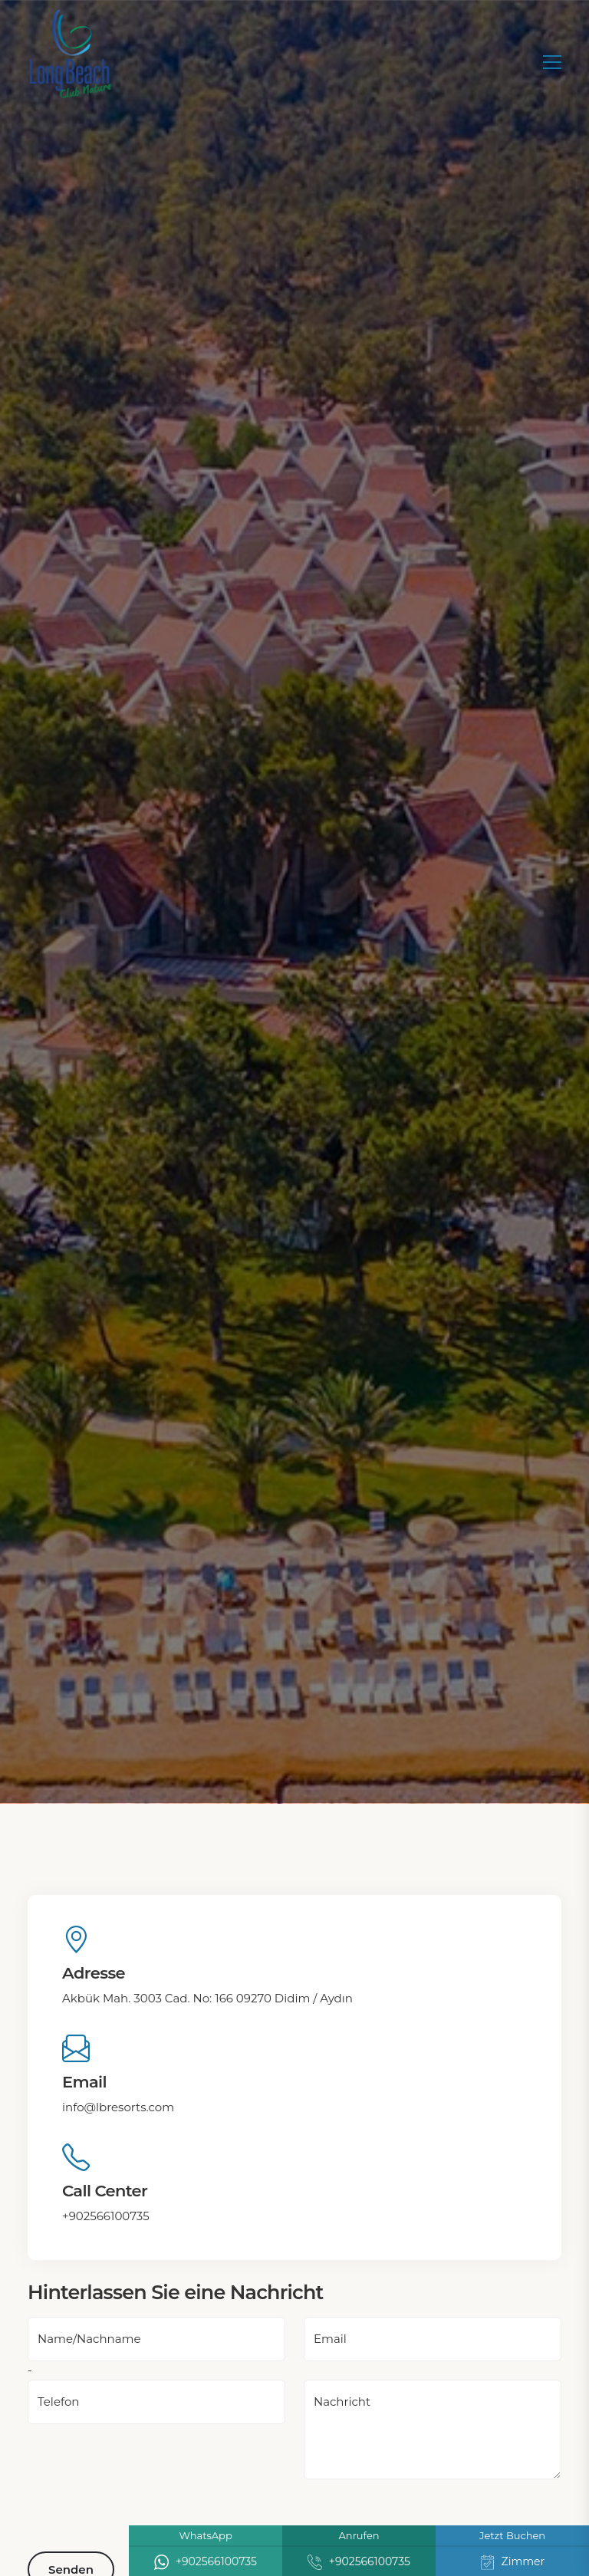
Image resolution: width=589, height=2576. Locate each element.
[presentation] (144, 2509)
